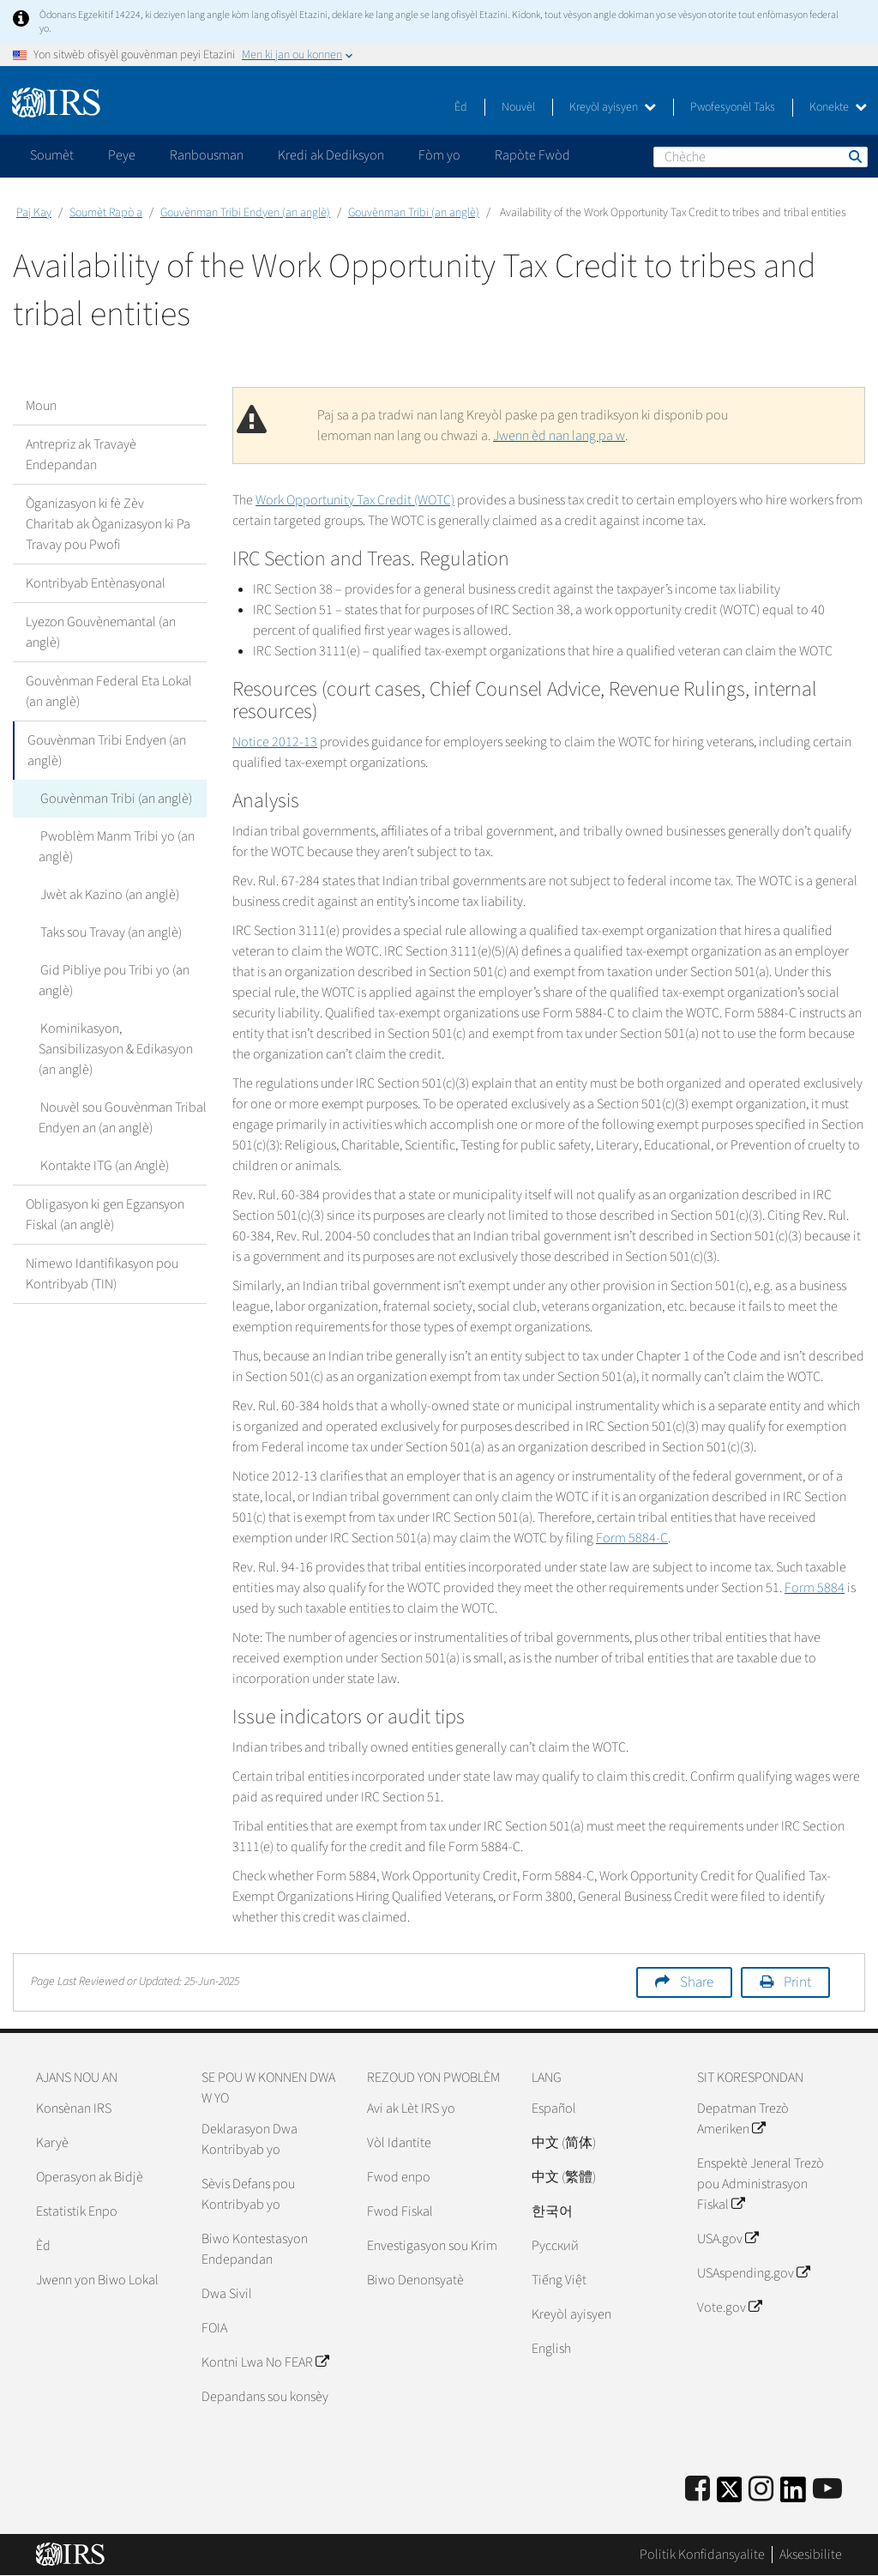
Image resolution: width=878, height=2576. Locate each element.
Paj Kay (33, 212)
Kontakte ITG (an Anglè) (103, 1165)
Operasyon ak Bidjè (89, 2177)
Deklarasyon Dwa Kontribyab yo (249, 2139)
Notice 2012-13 (274, 742)
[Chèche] (760, 157)
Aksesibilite (810, 2554)
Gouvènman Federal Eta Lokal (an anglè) (109, 691)
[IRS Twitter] (730, 2495)
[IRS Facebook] (697, 2490)
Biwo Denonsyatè (415, 2280)
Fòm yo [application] (439, 155)
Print (797, 1982)
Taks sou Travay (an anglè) (109, 932)
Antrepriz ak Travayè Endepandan (81, 454)
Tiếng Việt (559, 2280)
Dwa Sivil (226, 2293)
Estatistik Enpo (76, 2211)
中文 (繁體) (564, 2177)
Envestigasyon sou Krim (432, 2245)
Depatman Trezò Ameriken (743, 2119)
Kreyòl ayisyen (612, 107)
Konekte (838, 107)
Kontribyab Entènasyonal (95, 583)
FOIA (214, 2328)
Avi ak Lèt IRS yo (411, 2108)
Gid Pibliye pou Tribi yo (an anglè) (113, 980)
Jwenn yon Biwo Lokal (97, 2280)
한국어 (552, 2211)
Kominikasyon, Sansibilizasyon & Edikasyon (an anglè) (116, 1049)
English (551, 2348)
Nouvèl (518, 107)
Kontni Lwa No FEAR (264, 2362)
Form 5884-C (632, 1538)
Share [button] (696, 1982)
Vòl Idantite (399, 2142)
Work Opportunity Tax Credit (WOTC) (355, 500)
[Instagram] (761, 2490)
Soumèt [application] (52, 155)
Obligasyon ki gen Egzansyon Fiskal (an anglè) (105, 1214)
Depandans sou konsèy (264, 2396)
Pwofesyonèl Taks (732, 107)
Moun (41, 405)
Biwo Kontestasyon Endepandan (254, 2249)
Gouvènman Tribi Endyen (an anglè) (245, 212)
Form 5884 (815, 1587)
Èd (460, 107)
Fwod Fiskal (400, 2211)
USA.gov (727, 2238)
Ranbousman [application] (207, 155)
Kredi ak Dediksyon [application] (331, 155)
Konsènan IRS (73, 2108)
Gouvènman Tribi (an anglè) (413, 212)
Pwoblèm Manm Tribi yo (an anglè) (116, 846)
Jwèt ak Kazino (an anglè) (108, 894)
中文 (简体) (564, 2142)
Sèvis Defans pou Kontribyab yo (248, 2194)
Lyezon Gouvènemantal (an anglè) (101, 632)
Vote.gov (729, 2307)
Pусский (555, 2245)
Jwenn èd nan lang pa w (559, 435)
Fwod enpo (398, 2177)
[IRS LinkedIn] (793, 2495)
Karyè (52, 2142)
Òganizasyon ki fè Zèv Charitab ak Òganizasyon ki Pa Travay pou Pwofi (108, 524)
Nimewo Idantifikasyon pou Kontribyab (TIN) (102, 1274)
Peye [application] (121, 155)
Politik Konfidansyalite (702, 2554)
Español (554, 2108)
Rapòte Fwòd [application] (532, 155)
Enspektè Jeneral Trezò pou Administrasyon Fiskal (760, 2184)
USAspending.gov (753, 2273)
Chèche (854, 156)
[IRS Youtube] (827, 2490)
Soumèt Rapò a (105, 212)
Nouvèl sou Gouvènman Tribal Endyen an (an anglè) (122, 1117)
